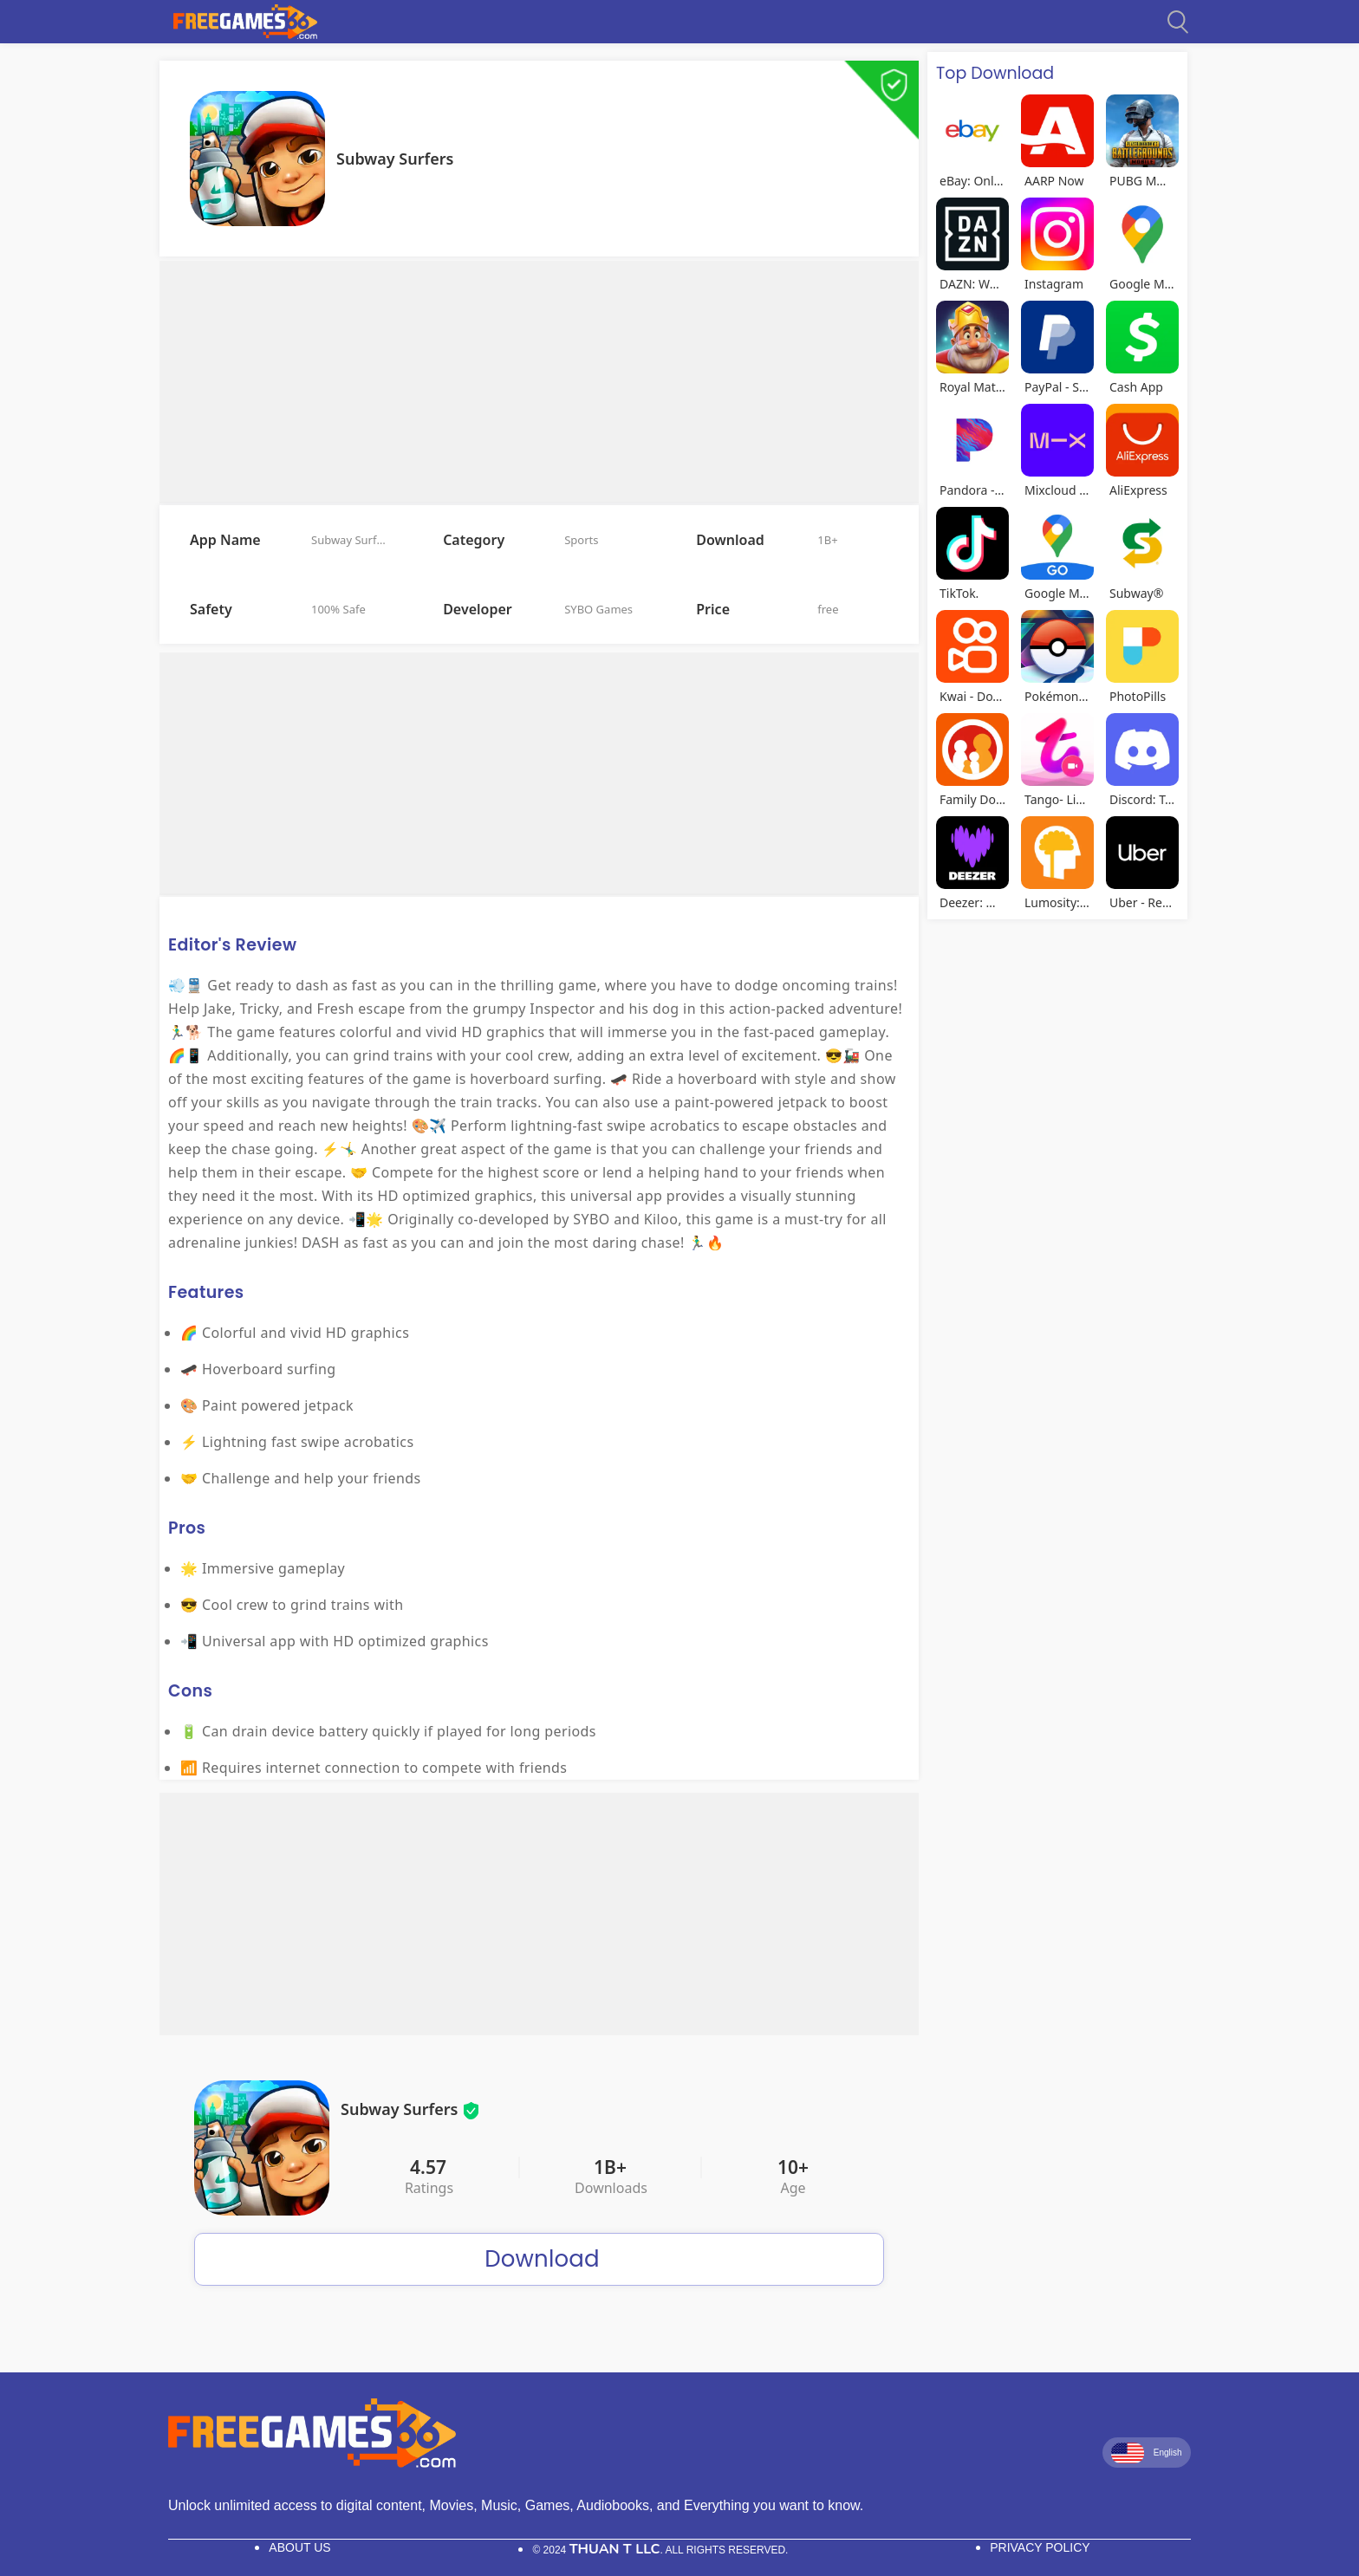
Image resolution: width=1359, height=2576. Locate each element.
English (1146, 2453)
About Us (299, 2547)
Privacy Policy (1039, 2547)
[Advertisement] (539, 382)
